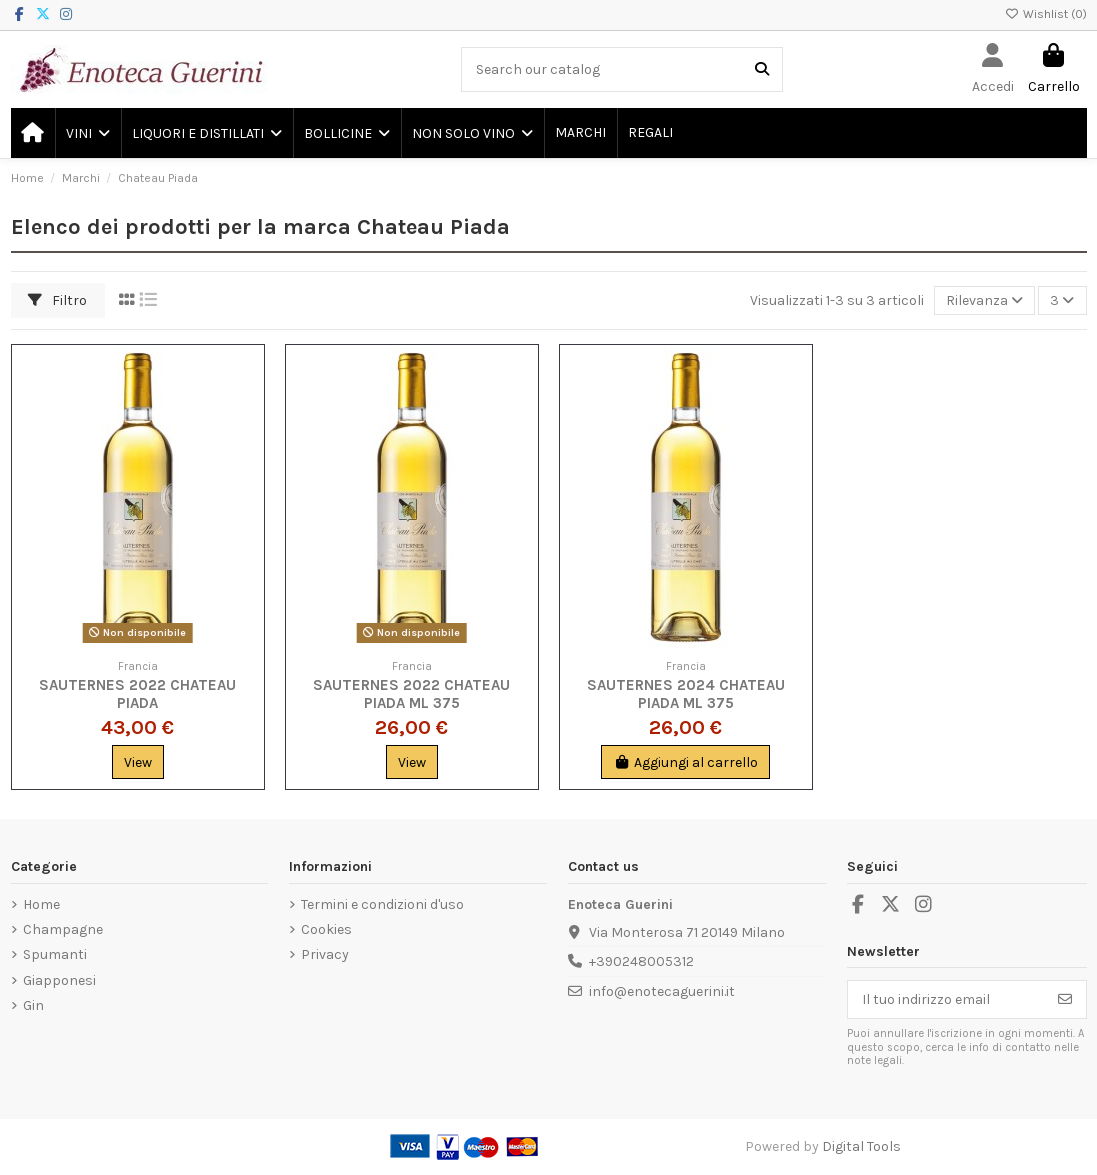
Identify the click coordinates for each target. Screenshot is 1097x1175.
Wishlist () (1046, 14)
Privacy (325, 954)
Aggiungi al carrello (685, 762)
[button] (87, 133)
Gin (33, 1005)
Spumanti (55, 954)
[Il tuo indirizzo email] (946, 1000)
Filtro (57, 300)
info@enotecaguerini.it (662, 991)
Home (41, 904)
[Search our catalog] (762, 69)
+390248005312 (641, 961)
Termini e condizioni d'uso (382, 904)
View (138, 762)
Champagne (63, 929)
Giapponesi (59, 980)
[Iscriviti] (1065, 1000)
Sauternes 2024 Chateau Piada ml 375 (686, 694)
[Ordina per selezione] (984, 300)
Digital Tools (861, 1146)
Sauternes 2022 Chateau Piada (137, 694)
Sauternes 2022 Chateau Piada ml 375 (411, 694)
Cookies (326, 929)
